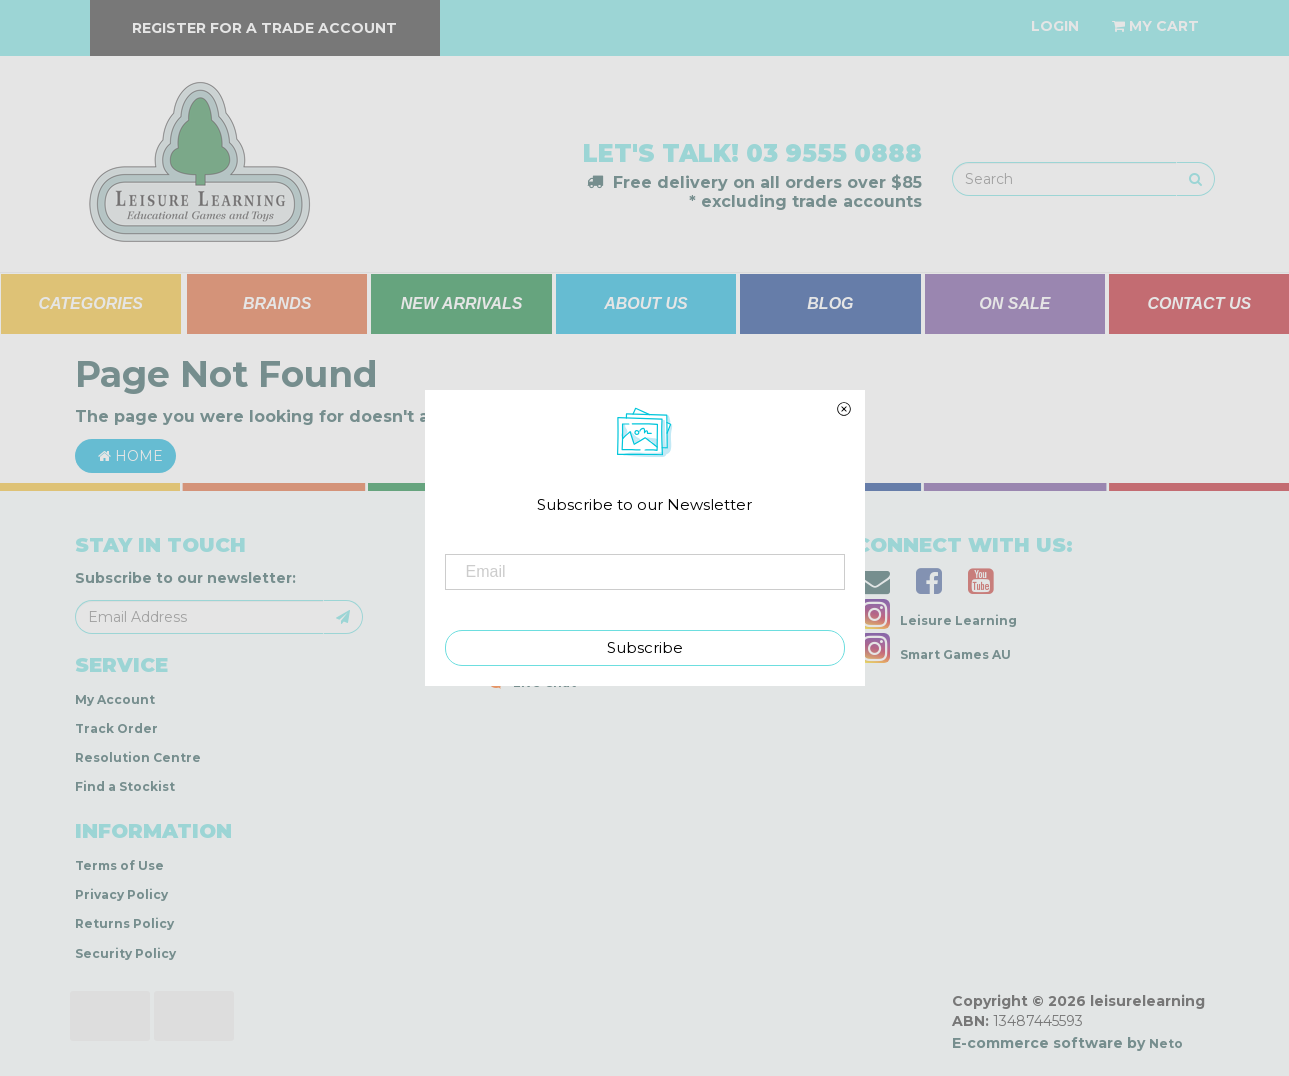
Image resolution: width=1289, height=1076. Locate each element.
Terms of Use (119, 865)
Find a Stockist (125, 786)
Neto (1166, 1043)
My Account (115, 699)
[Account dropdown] (1055, 26)
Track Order (116, 728)
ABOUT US (646, 303)
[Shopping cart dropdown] (1155, 26)
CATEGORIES (90, 303)
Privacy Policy (121, 894)
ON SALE (1014, 303)
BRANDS (277, 303)
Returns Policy (124, 923)
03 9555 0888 (834, 153)
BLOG (830, 303)
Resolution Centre (138, 757)
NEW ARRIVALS (462, 303)
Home (125, 456)
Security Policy (125, 953)
